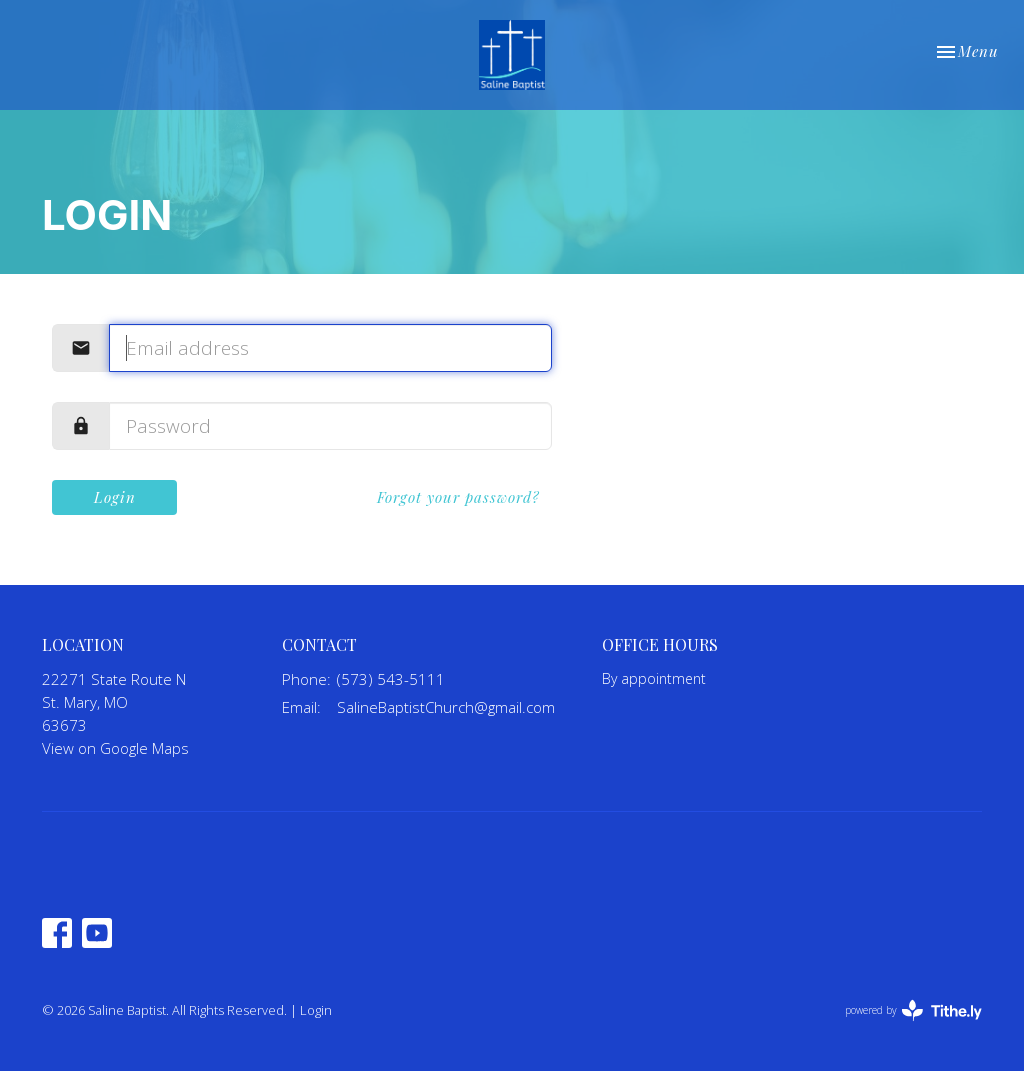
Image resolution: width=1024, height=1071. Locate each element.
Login (115, 497)
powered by (913, 1010)
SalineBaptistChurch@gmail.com (446, 707)
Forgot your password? (458, 497)
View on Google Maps (115, 748)
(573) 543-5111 (391, 679)
